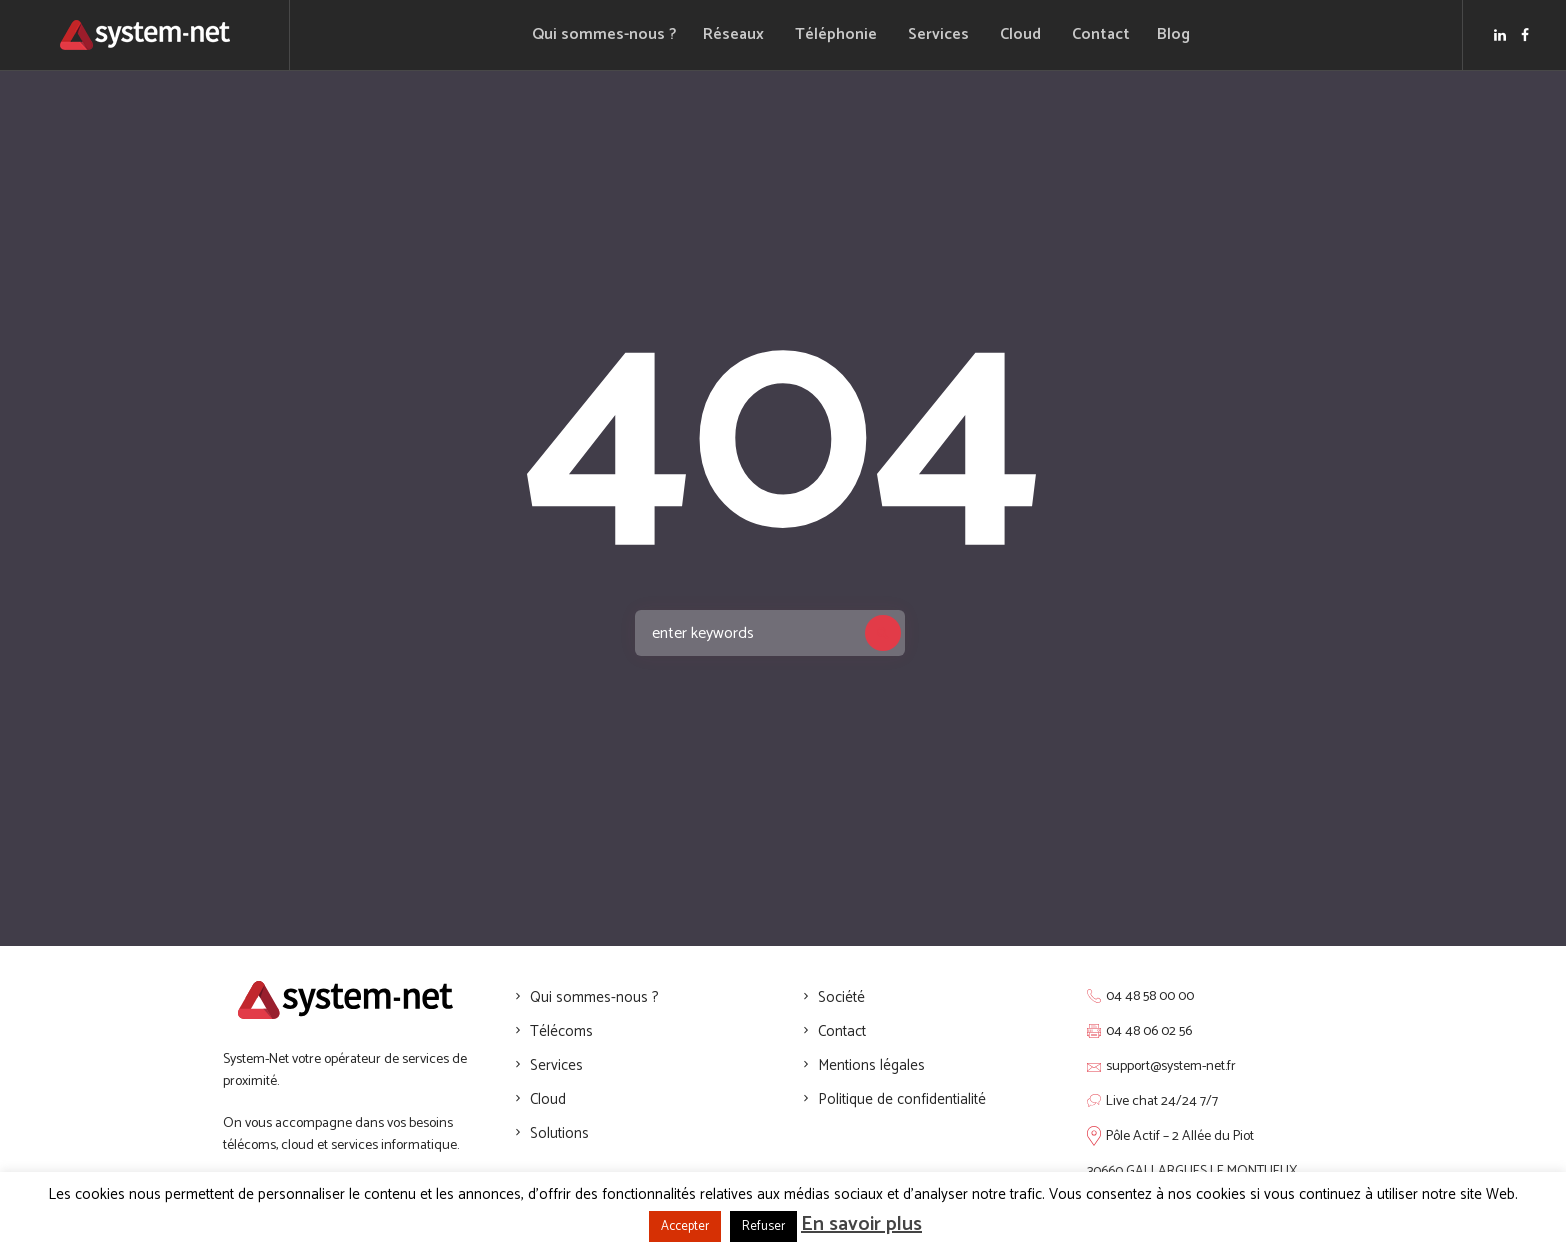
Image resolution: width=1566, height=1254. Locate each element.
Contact (842, 1031)
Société (841, 997)
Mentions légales (871, 1065)
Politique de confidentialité (902, 1099)
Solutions (559, 1133)
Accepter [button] (685, 1226)
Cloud (548, 1099)
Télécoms (561, 1031)
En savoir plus (861, 1224)
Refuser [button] (763, 1226)
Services (556, 1065)
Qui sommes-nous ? (594, 997)
